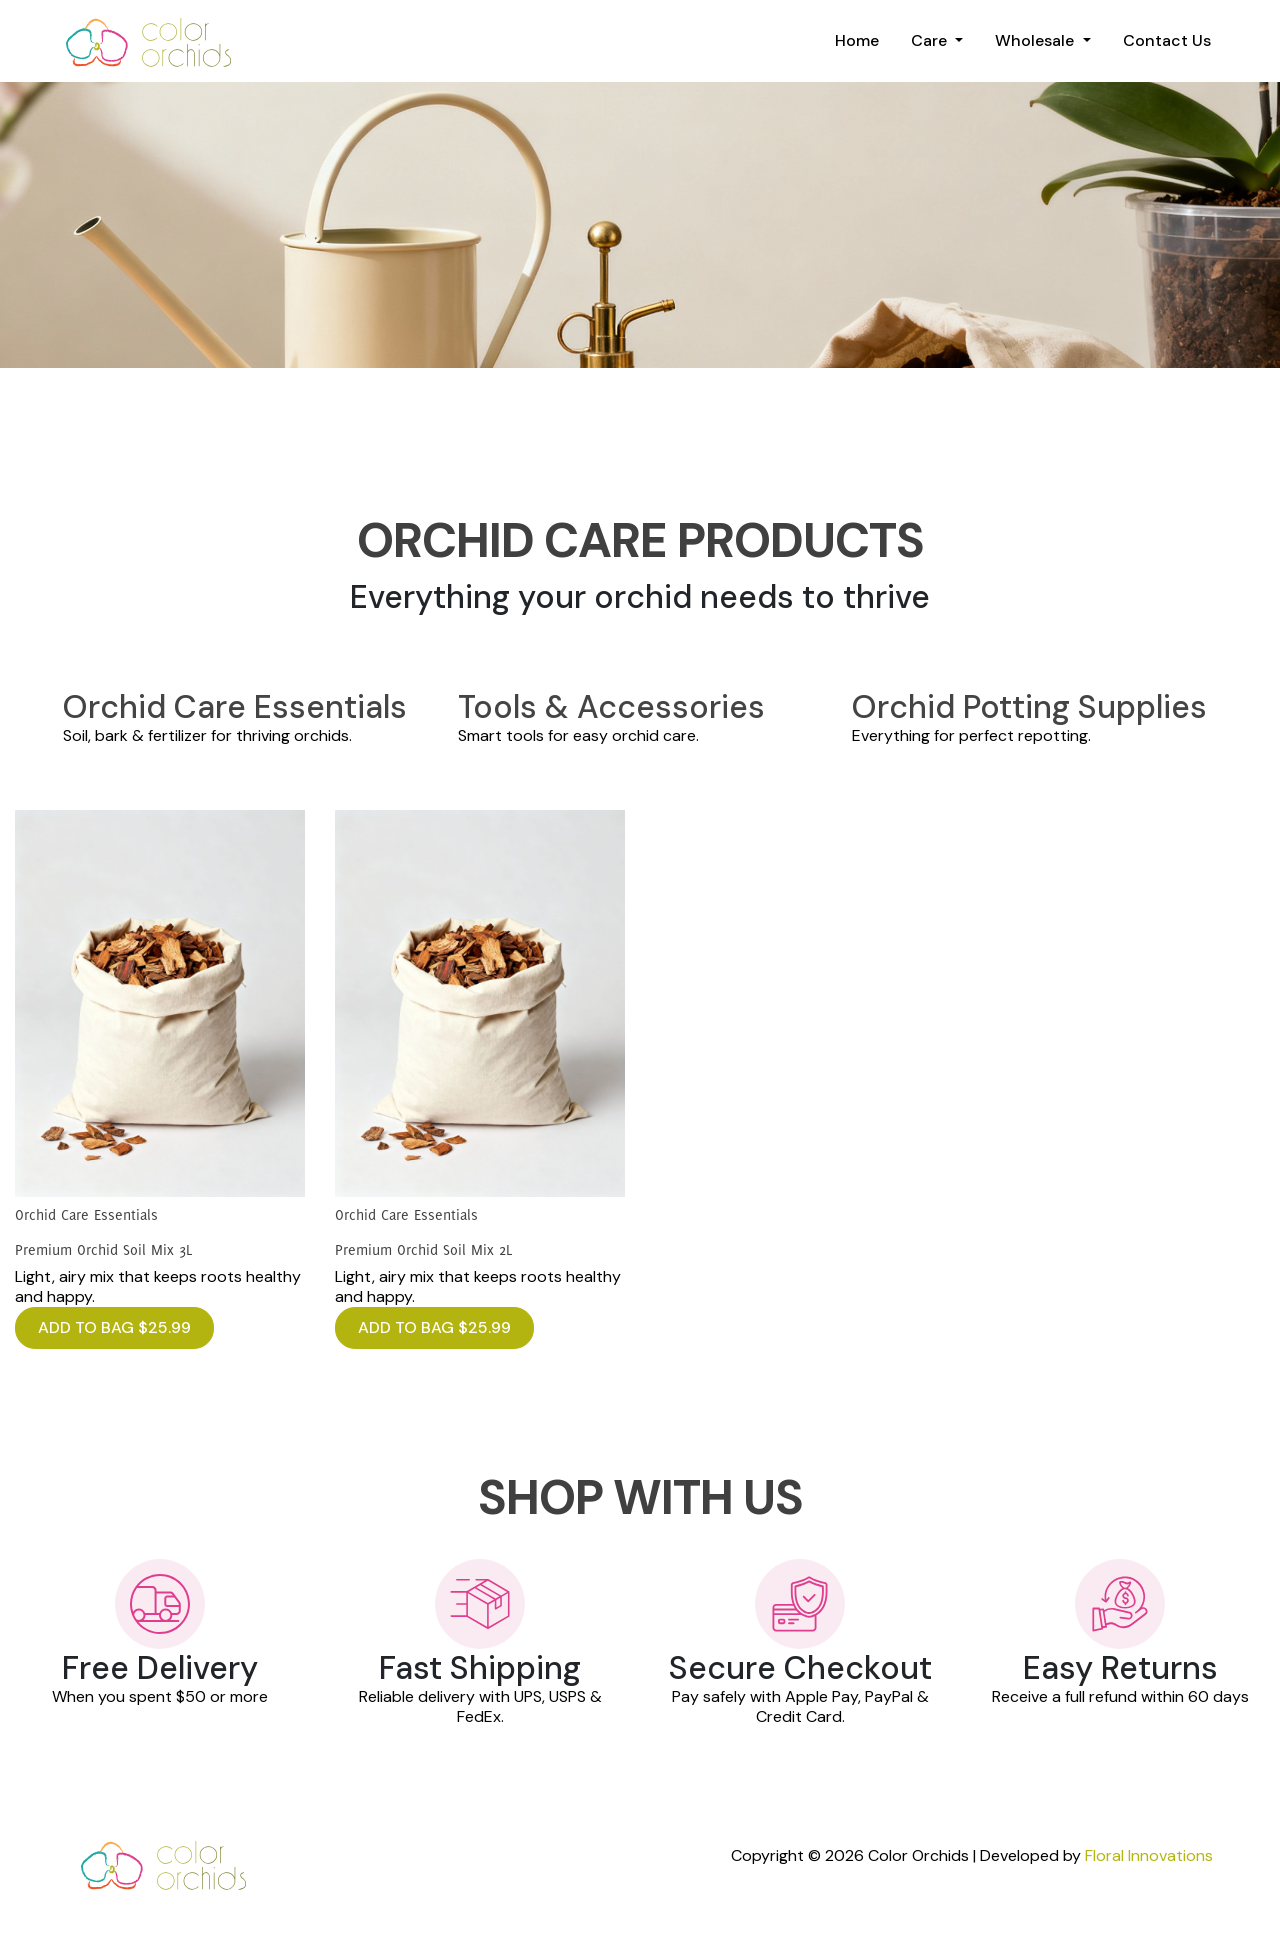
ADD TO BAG (114, 1327)
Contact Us (1167, 40)
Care (931, 40)
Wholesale (1036, 40)
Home (857, 40)
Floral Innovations (1149, 1855)
